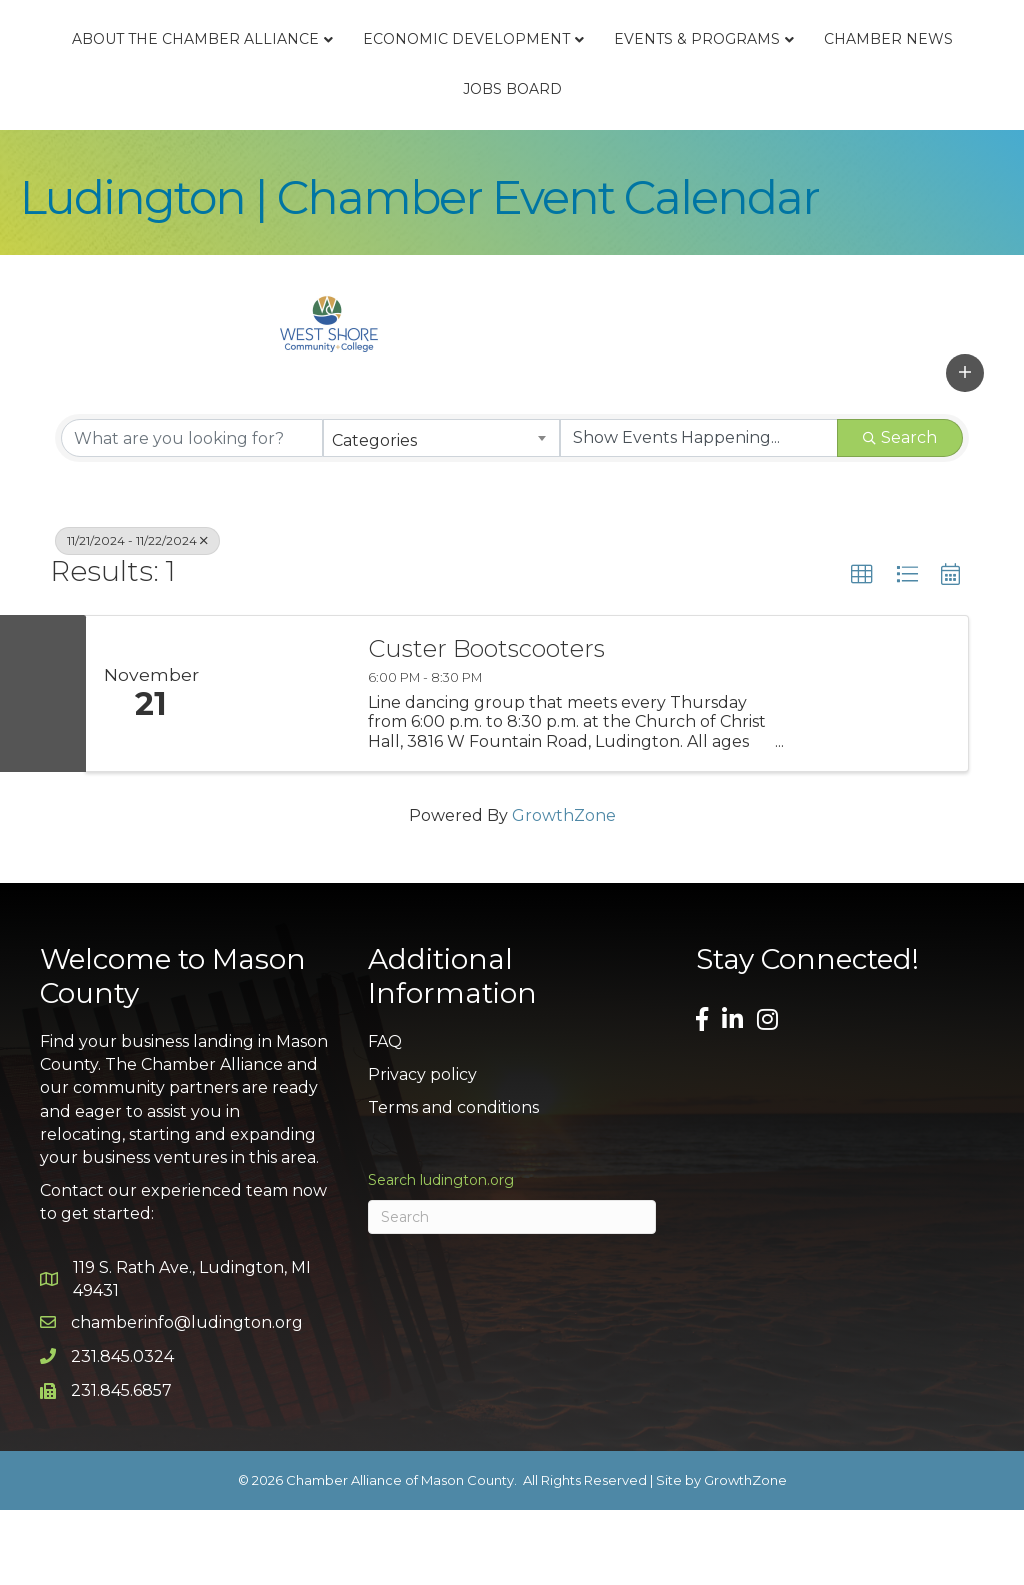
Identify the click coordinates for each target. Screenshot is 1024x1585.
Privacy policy (422, 1150)
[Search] (512, 1292)
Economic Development (510, 76)
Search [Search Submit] (900, 513)
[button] (965, 448)
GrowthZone (564, 890)
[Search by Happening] (699, 514)
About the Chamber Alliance (239, 76)
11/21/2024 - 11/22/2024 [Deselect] (137, 616)
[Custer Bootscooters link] (282, 768)
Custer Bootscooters (486, 724)
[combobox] (441, 514)
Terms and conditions (453, 1183)
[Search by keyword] (192, 514)
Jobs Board (696, 164)
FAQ (385, 1117)
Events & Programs (361, 164)
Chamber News (552, 164)
